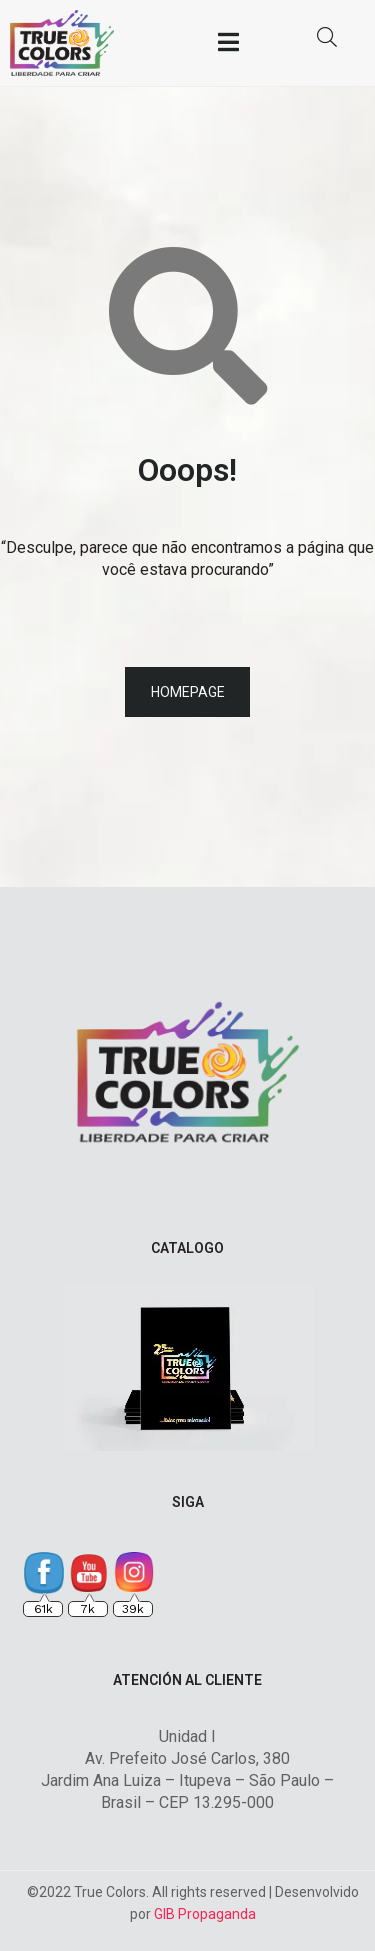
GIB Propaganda (205, 1914)
